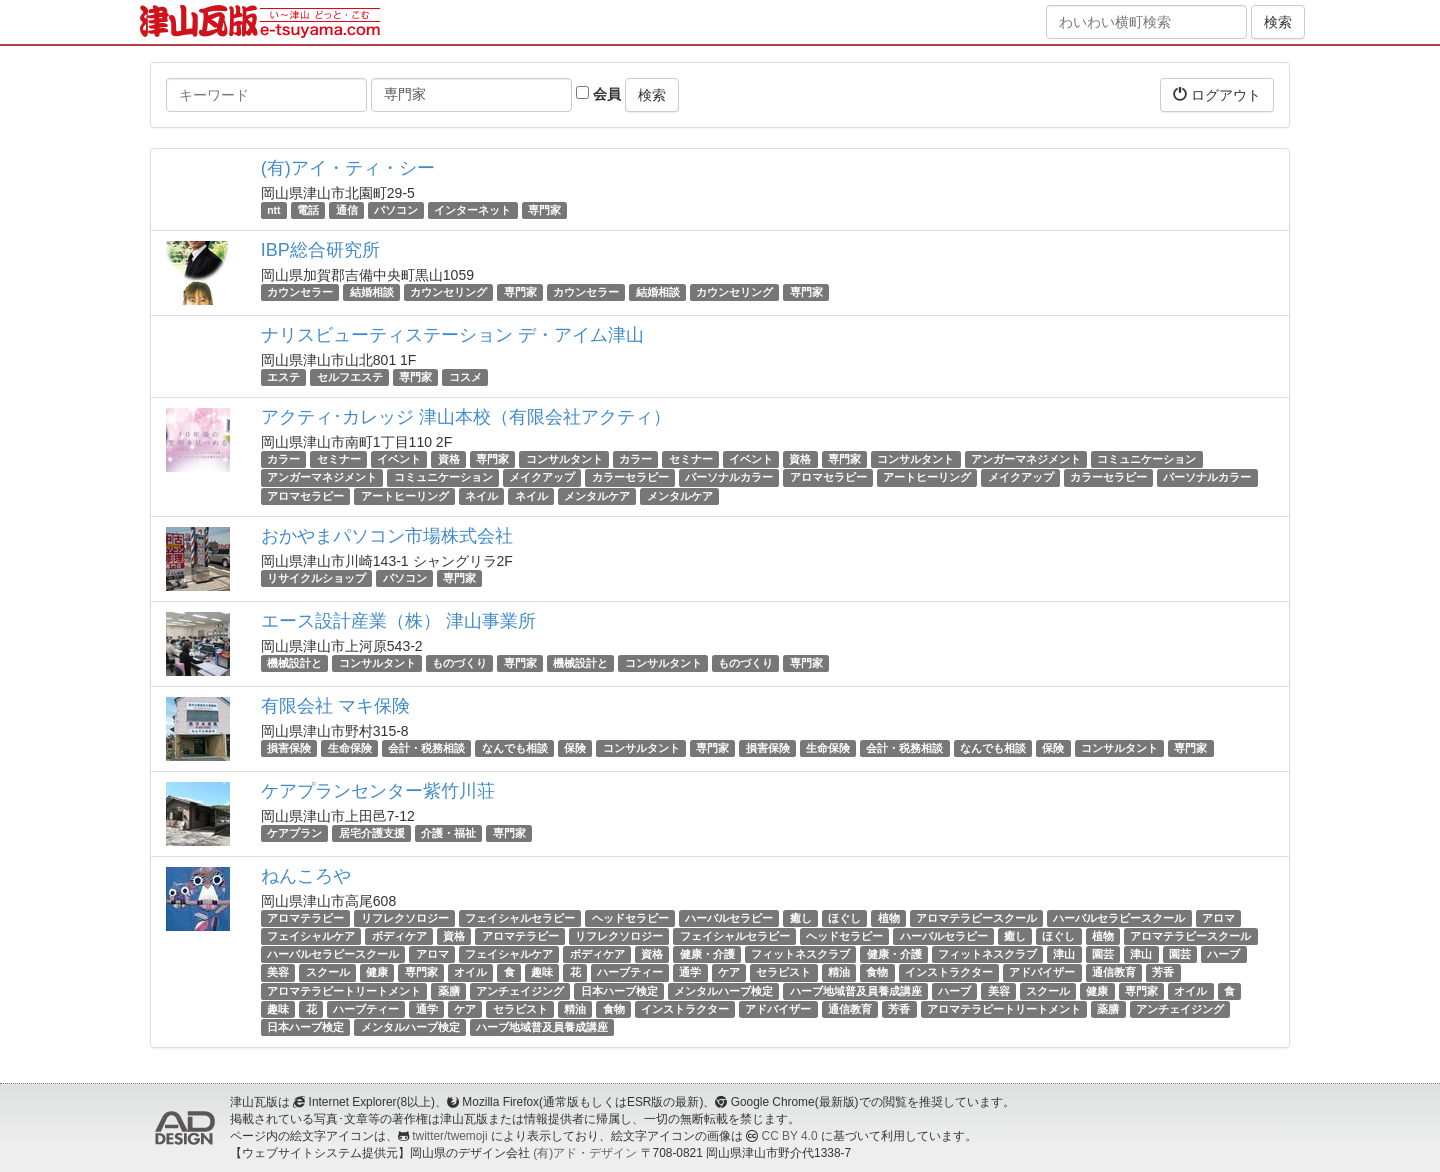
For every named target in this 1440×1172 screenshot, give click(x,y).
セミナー (339, 459)
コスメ (465, 377)
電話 (308, 210)
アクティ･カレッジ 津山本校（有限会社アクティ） (466, 417)
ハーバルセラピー (729, 918)
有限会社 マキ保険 (335, 706)
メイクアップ (542, 478)
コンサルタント (564, 459)
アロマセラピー (828, 478)
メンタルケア (597, 496)
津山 (1064, 954)
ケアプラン (294, 833)
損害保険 (289, 748)
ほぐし (844, 918)
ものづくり (459, 663)
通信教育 (1114, 972)
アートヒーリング (927, 478)
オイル (470, 972)
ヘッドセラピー (630, 918)
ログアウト (1217, 94)
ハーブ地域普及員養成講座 (856, 991)
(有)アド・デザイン (585, 1153)
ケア (729, 972)
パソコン (396, 210)
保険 (575, 748)
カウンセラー (300, 292)
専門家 (544, 210)
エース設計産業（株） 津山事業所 (398, 621)
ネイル (481, 496)
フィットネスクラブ (800, 954)
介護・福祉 (448, 833)
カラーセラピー (630, 478)
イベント (399, 459)
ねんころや (306, 876)
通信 (347, 210)
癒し (801, 918)
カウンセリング (448, 292)
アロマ (1218, 918)
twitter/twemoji (449, 1136)
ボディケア (399, 936)
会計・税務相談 (426, 748)
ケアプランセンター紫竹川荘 (378, 791)
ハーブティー (630, 972)
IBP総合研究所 (320, 250)
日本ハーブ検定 (619, 991)
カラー (283, 459)
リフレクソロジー (405, 918)
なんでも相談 (515, 748)
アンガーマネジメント (1026, 459)
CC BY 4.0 (790, 1136)
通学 (690, 972)
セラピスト (783, 972)
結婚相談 (372, 292)
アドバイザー (1042, 972)
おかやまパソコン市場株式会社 (387, 536)
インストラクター (949, 972)
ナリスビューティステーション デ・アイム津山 (452, 335)
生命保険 (350, 748)
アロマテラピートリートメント (344, 991)
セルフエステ (350, 377)
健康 (377, 972)
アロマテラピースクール (976, 918)
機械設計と (294, 663)
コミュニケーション (1146, 459)
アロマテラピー (305, 918)
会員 (598, 94)
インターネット (472, 210)
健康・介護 (707, 954)
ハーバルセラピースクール (1119, 918)
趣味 (542, 972)
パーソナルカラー (729, 478)
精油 (839, 972)
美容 (278, 972)
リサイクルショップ (316, 578)
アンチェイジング (520, 991)
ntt (273, 210)
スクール (328, 972)
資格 (449, 459)
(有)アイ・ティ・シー (348, 168)
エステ (283, 377)
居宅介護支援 (372, 833)
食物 (877, 972)
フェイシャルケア (311, 936)
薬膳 (449, 991)
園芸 (1103, 954)
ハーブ (1223, 954)
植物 (889, 918)
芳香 (1163, 972)
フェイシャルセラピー (520, 918)
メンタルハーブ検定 (723, 991)
